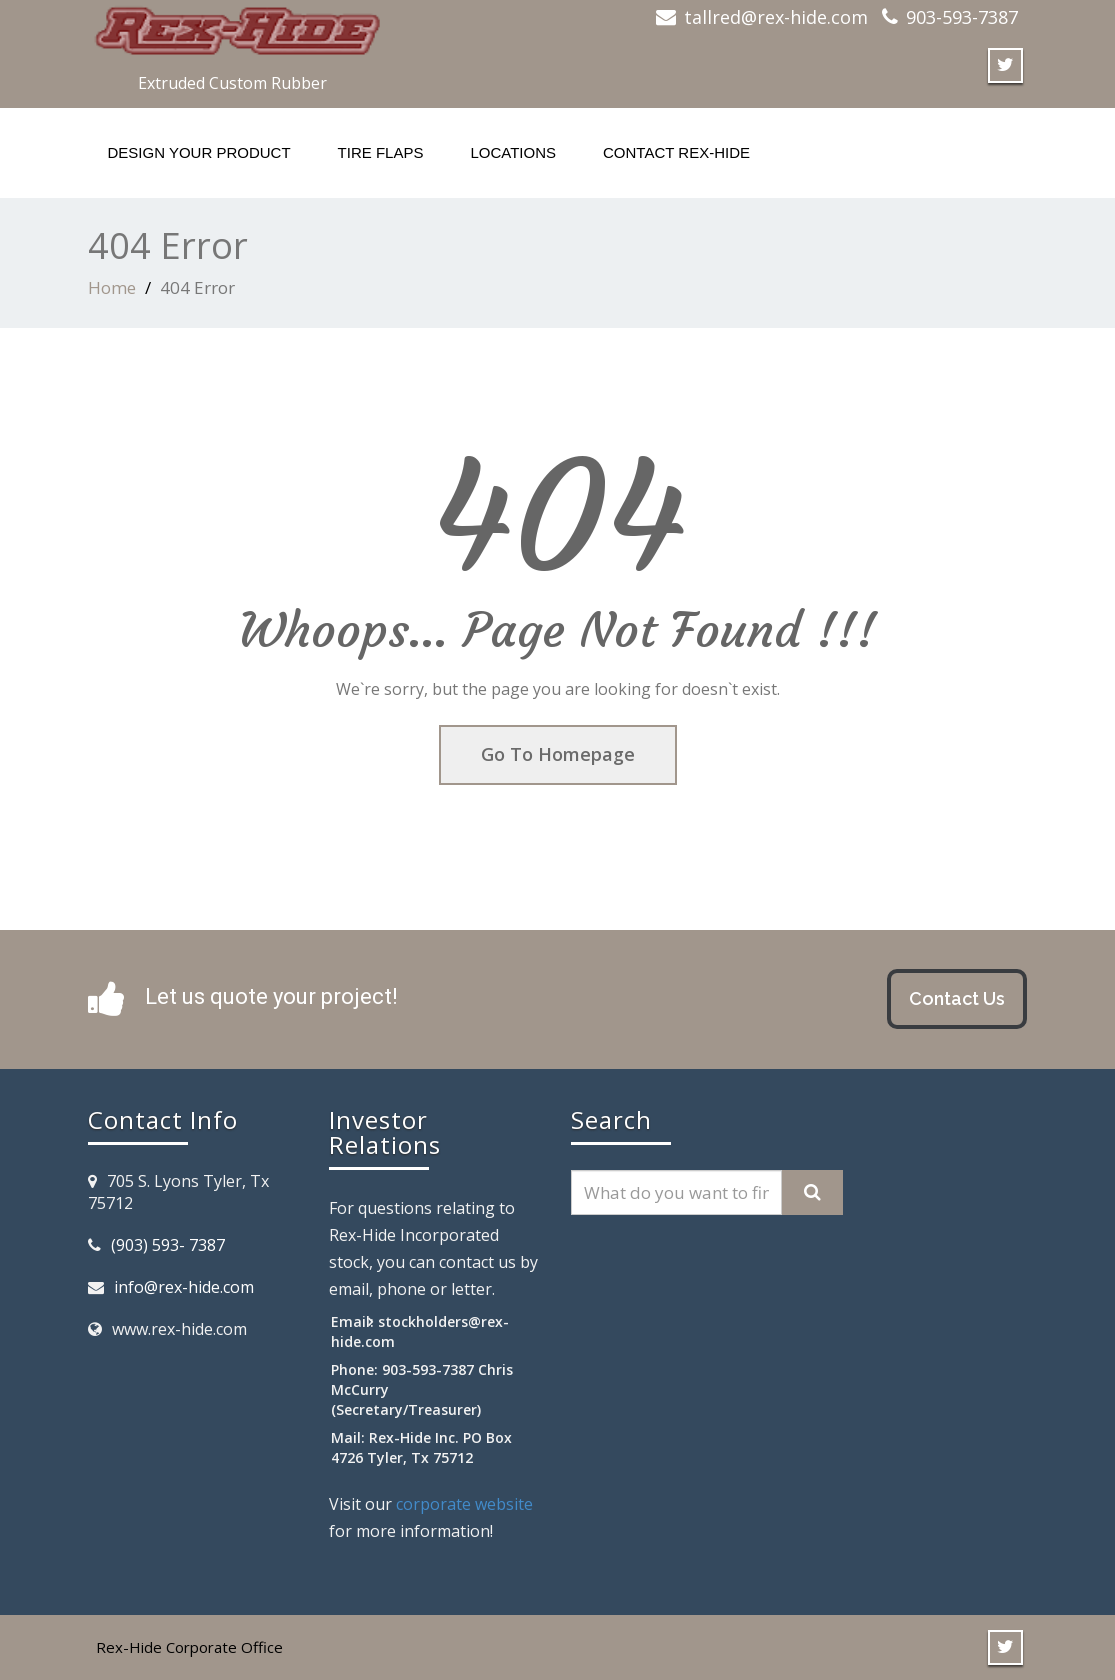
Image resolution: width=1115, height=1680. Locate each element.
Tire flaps (381, 152)
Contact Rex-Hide (676, 152)
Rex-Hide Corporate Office (189, 1647)
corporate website (464, 1504)
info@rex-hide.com (184, 1287)
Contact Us (957, 998)
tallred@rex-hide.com (776, 17)
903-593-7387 (962, 17)
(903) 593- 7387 (168, 1245)
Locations (513, 152)
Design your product (199, 152)
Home (112, 287)
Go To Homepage (558, 754)
